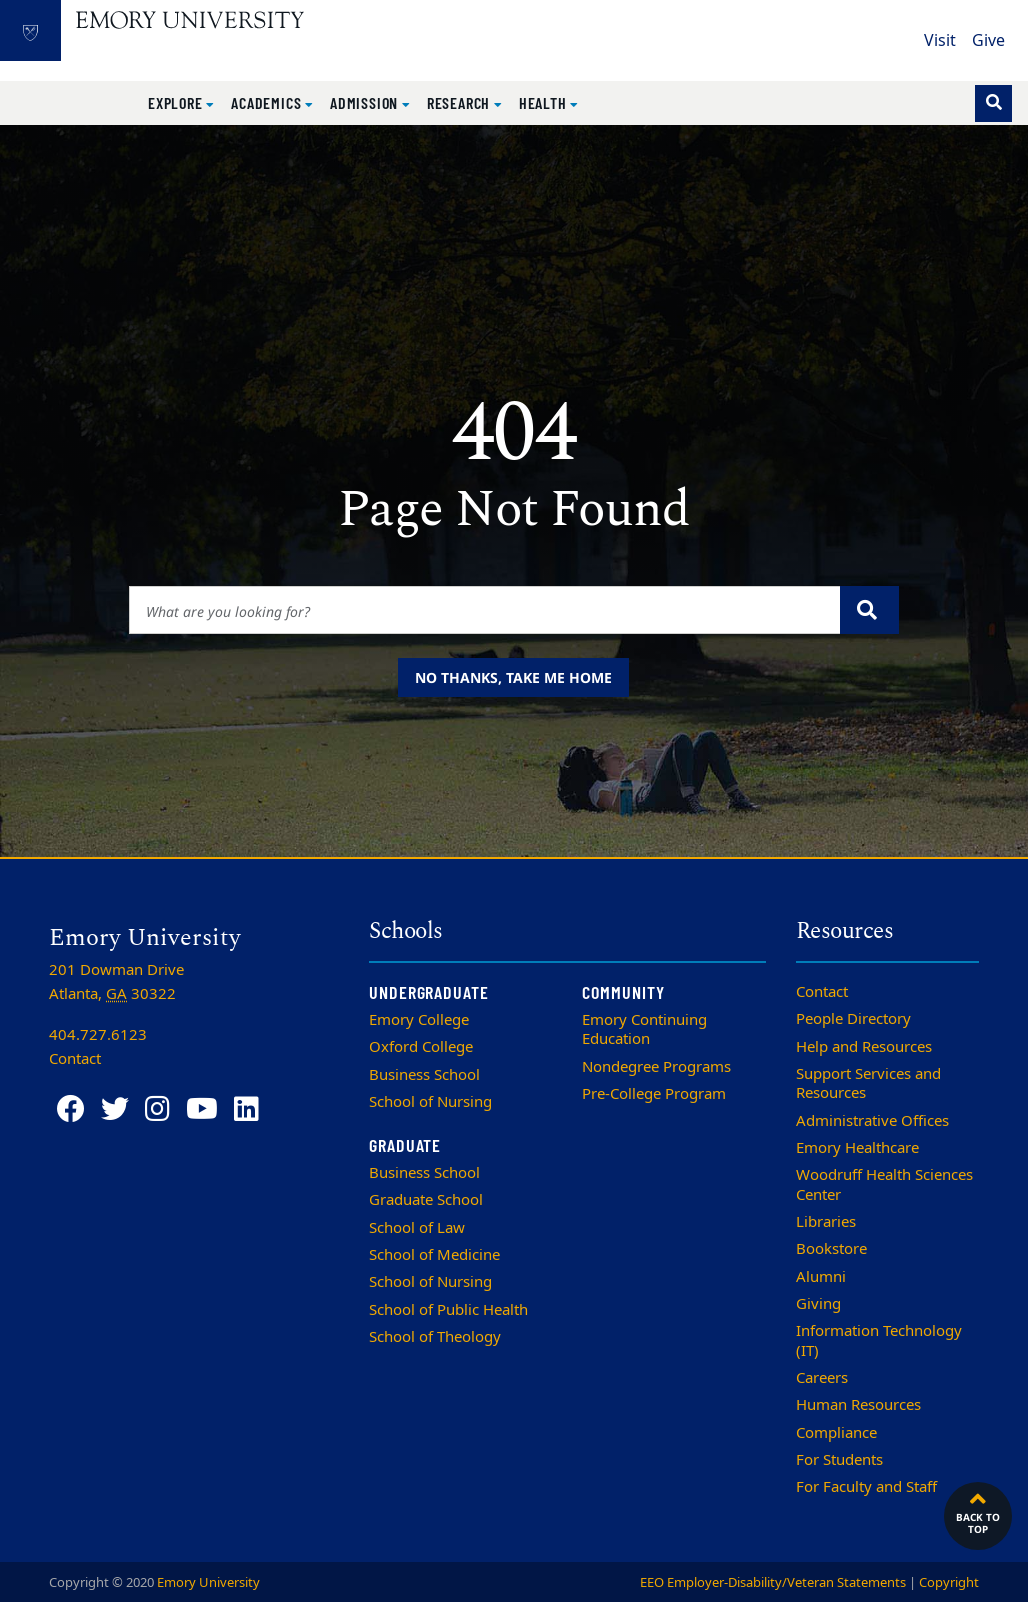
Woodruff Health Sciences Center (884, 1184)
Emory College (419, 1020)
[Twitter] (115, 1109)
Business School (424, 1075)
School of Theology (435, 1337)
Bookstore (831, 1249)
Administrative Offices (872, 1121)
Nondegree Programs (656, 1067)
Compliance (836, 1433)
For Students (839, 1460)
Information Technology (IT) (879, 1340)
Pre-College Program (654, 1094)
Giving (818, 1304)
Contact (822, 992)
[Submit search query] (869, 610)
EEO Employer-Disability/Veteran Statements (773, 1582)
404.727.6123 (98, 1035)
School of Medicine (434, 1255)
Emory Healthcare (857, 1148)
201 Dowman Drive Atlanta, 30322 (116, 982)
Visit (940, 41)
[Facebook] (71, 1109)
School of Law (417, 1228)
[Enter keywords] (485, 610)
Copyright (949, 1582)
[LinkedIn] (246, 1109)
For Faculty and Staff (866, 1487)
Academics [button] (268, 102)
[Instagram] (157, 1109)
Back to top (978, 1511)
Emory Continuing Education (644, 1029)
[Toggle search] (993, 103)
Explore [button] (177, 102)
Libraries (826, 1222)
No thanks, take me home (513, 677)
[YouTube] (202, 1109)
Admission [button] (366, 102)
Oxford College (421, 1047)
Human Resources (858, 1405)
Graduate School (426, 1200)
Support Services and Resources (868, 1083)
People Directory (853, 1019)
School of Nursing (430, 1102)
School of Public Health (448, 1310)
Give (988, 41)
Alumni (821, 1277)
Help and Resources (864, 1047)
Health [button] (545, 102)
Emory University (208, 1582)
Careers (822, 1378)
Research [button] (460, 102)
